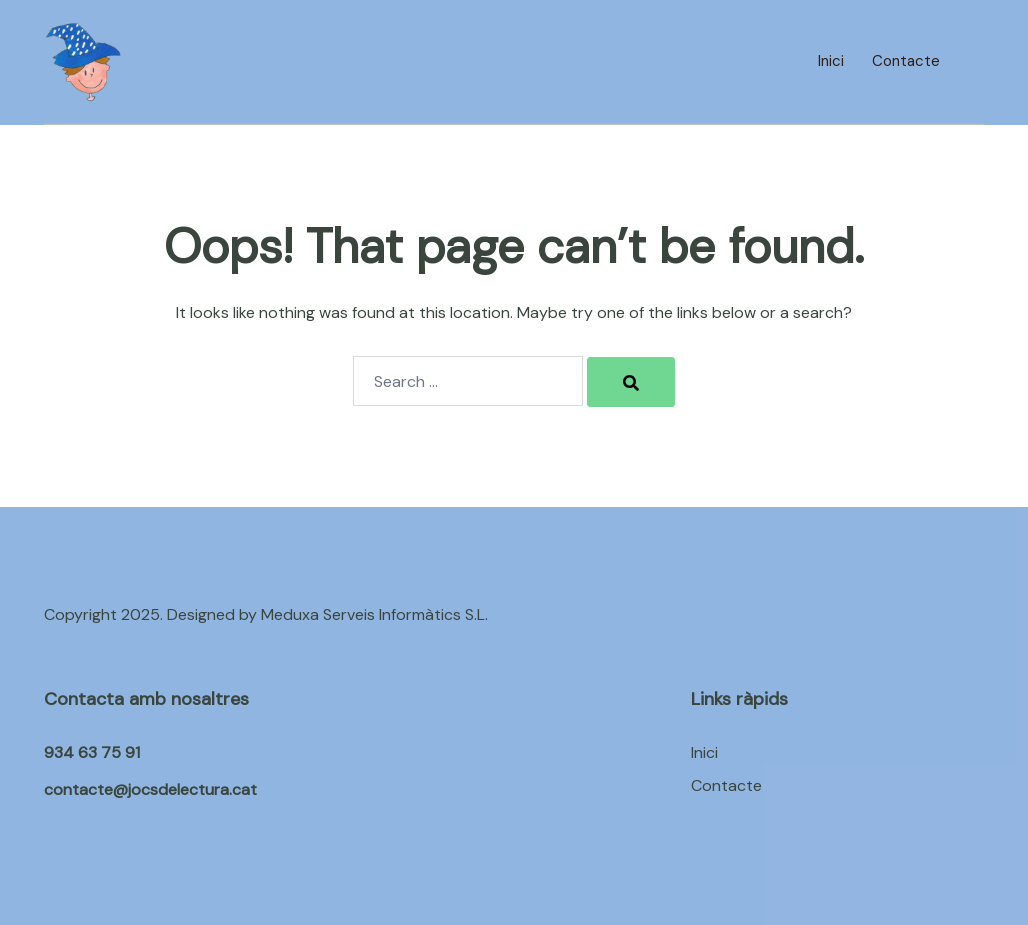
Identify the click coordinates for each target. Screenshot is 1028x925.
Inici (831, 61)
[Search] (631, 382)
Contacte (906, 61)
